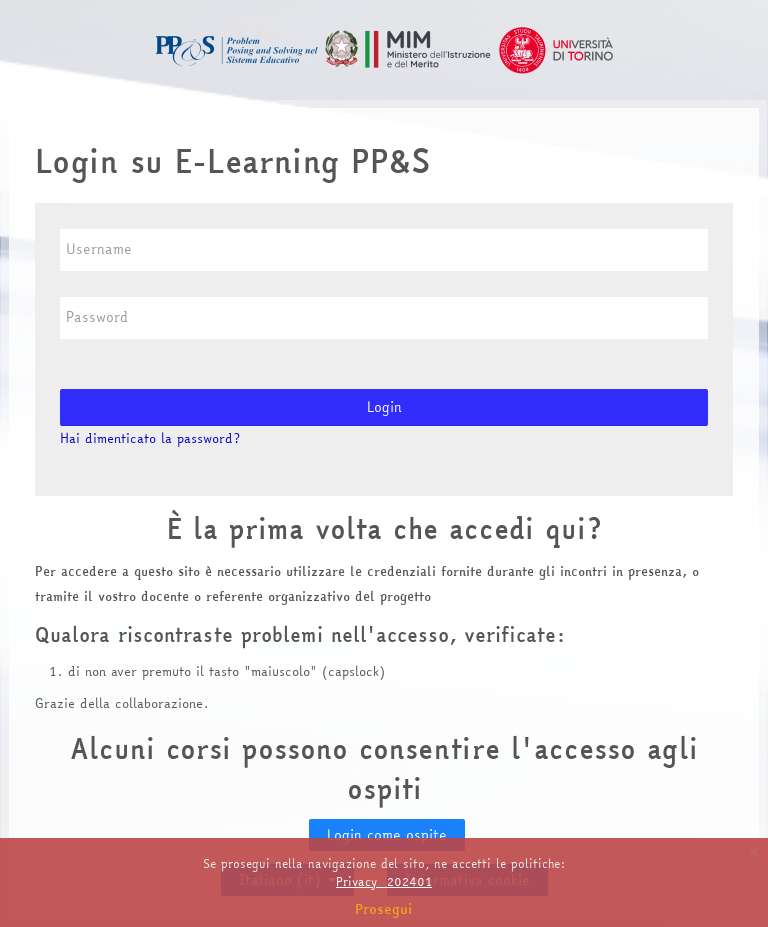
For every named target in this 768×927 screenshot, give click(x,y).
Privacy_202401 (384, 881)
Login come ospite (387, 835)
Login (384, 407)
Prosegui (384, 909)
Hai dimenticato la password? (150, 438)
